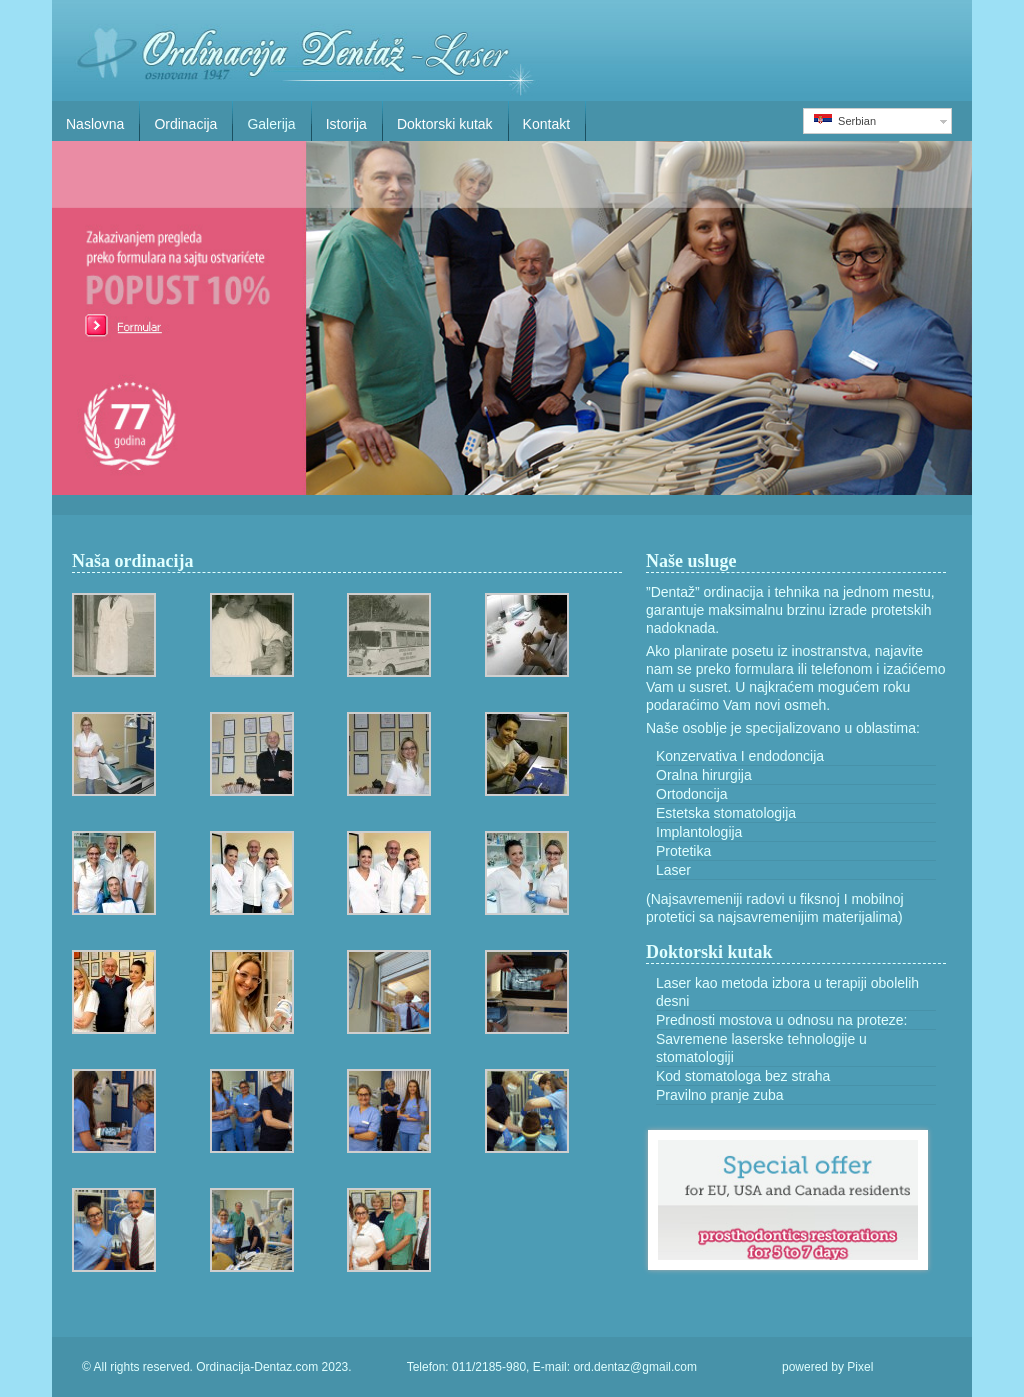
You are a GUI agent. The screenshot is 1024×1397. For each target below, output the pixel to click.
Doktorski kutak (445, 124)
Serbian (845, 120)
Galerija (271, 124)
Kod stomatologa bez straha (743, 1076)
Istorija (346, 124)
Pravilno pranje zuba (720, 1095)
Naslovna (95, 124)
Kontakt (546, 124)
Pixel (860, 1367)
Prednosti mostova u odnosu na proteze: (781, 1020)
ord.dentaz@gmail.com (635, 1367)
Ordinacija (185, 124)
